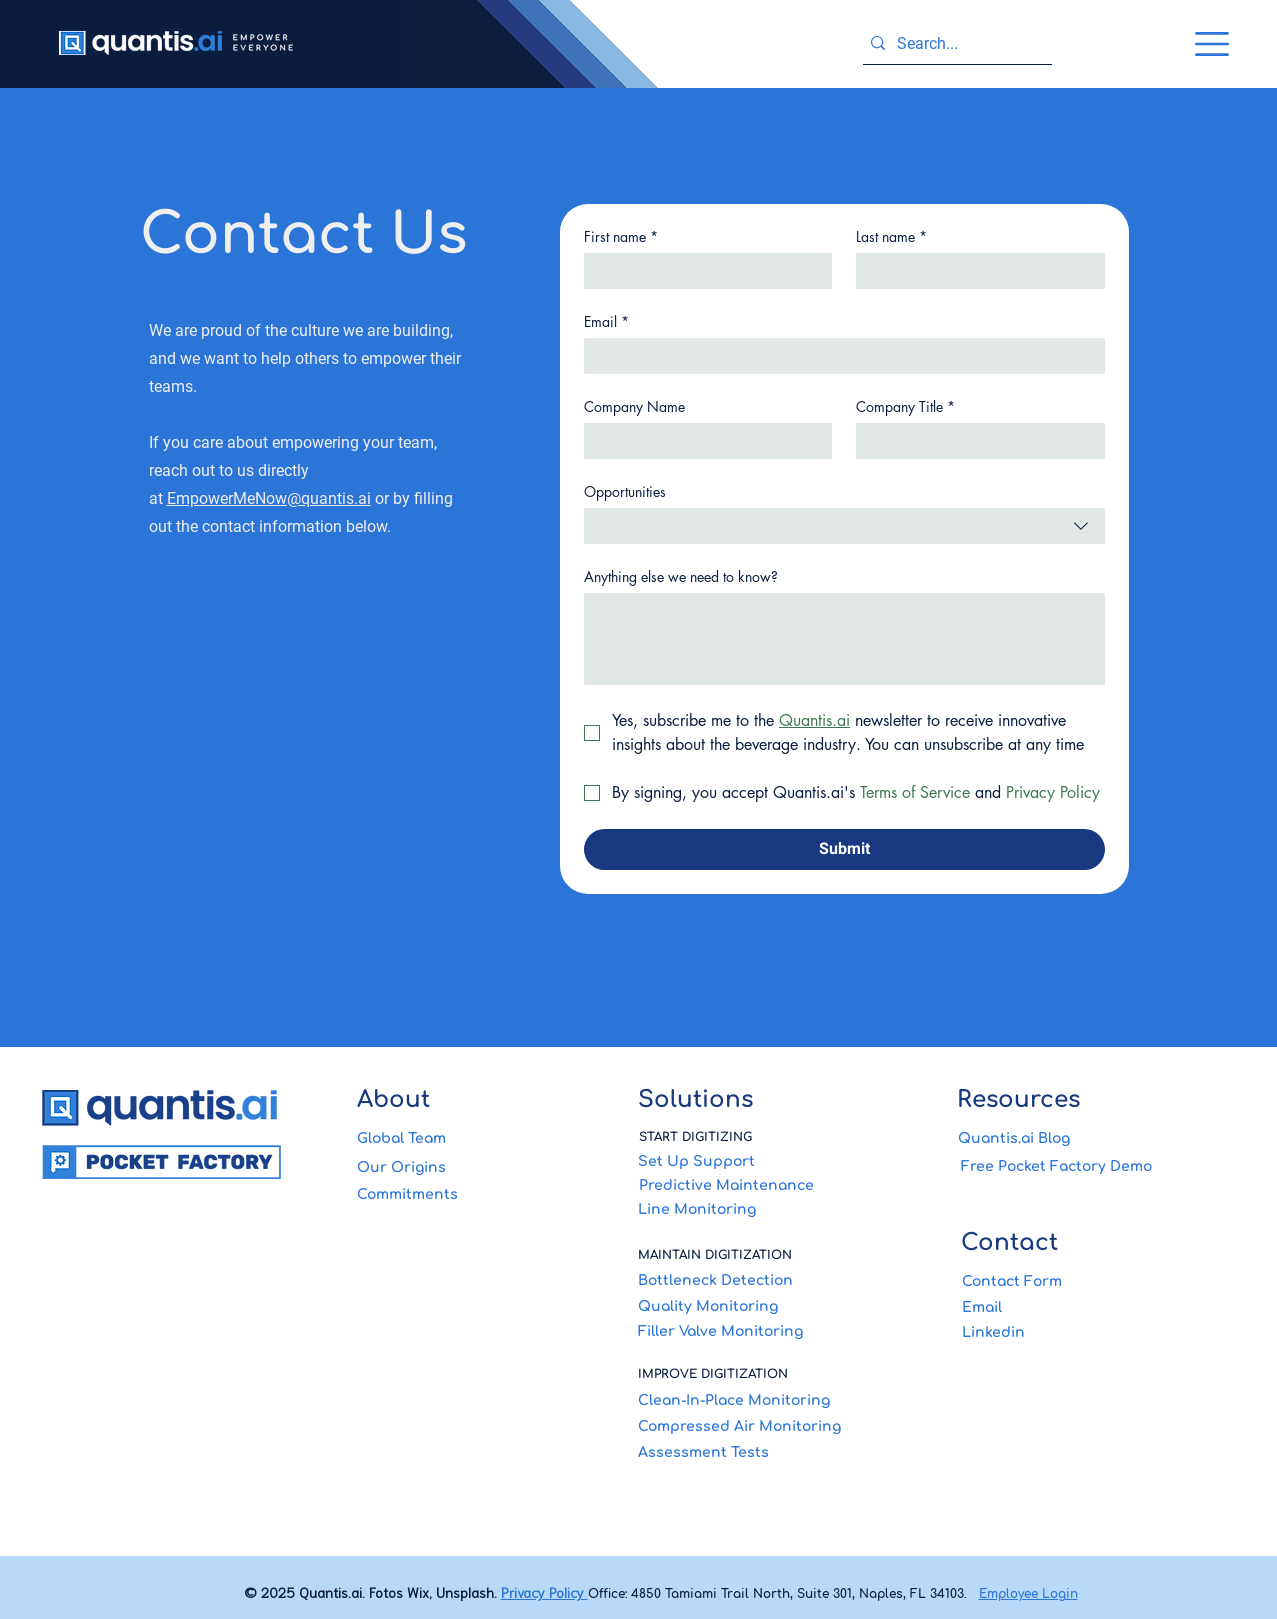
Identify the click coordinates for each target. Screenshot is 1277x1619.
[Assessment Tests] (760, 1452)
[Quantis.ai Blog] (1080, 1138)
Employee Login (1028, 1594)
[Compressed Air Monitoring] (760, 1426)
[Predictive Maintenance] (761, 1186)
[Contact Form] (1081, 1281)
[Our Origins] (479, 1167)
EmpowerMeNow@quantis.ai (269, 498)
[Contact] (1080, 1242)
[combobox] (844, 526)
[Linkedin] (1081, 1332)
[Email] (838, 356)
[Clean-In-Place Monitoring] (760, 1400)
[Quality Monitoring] (760, 1307)
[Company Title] (974, 441)
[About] (479, 1099)
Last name (891, 236)
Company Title (905, 406)
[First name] (702, 271)
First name (621, 236)
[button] (1212, 44)
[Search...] (953, 44)
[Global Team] (476, 1138)
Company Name (634, 406)
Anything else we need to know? (681, 576)
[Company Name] (702, 441)
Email (606, 321)
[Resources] (1079, 1099)
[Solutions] (760, 1099)
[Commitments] (479, 1194)
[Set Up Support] (760, 1162)
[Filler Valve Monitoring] (760, 1332)
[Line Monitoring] (760, 1210)
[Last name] (974, 271)
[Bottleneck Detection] (760, 1281)
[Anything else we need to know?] (844, 639)
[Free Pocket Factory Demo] (1080, 1166)
